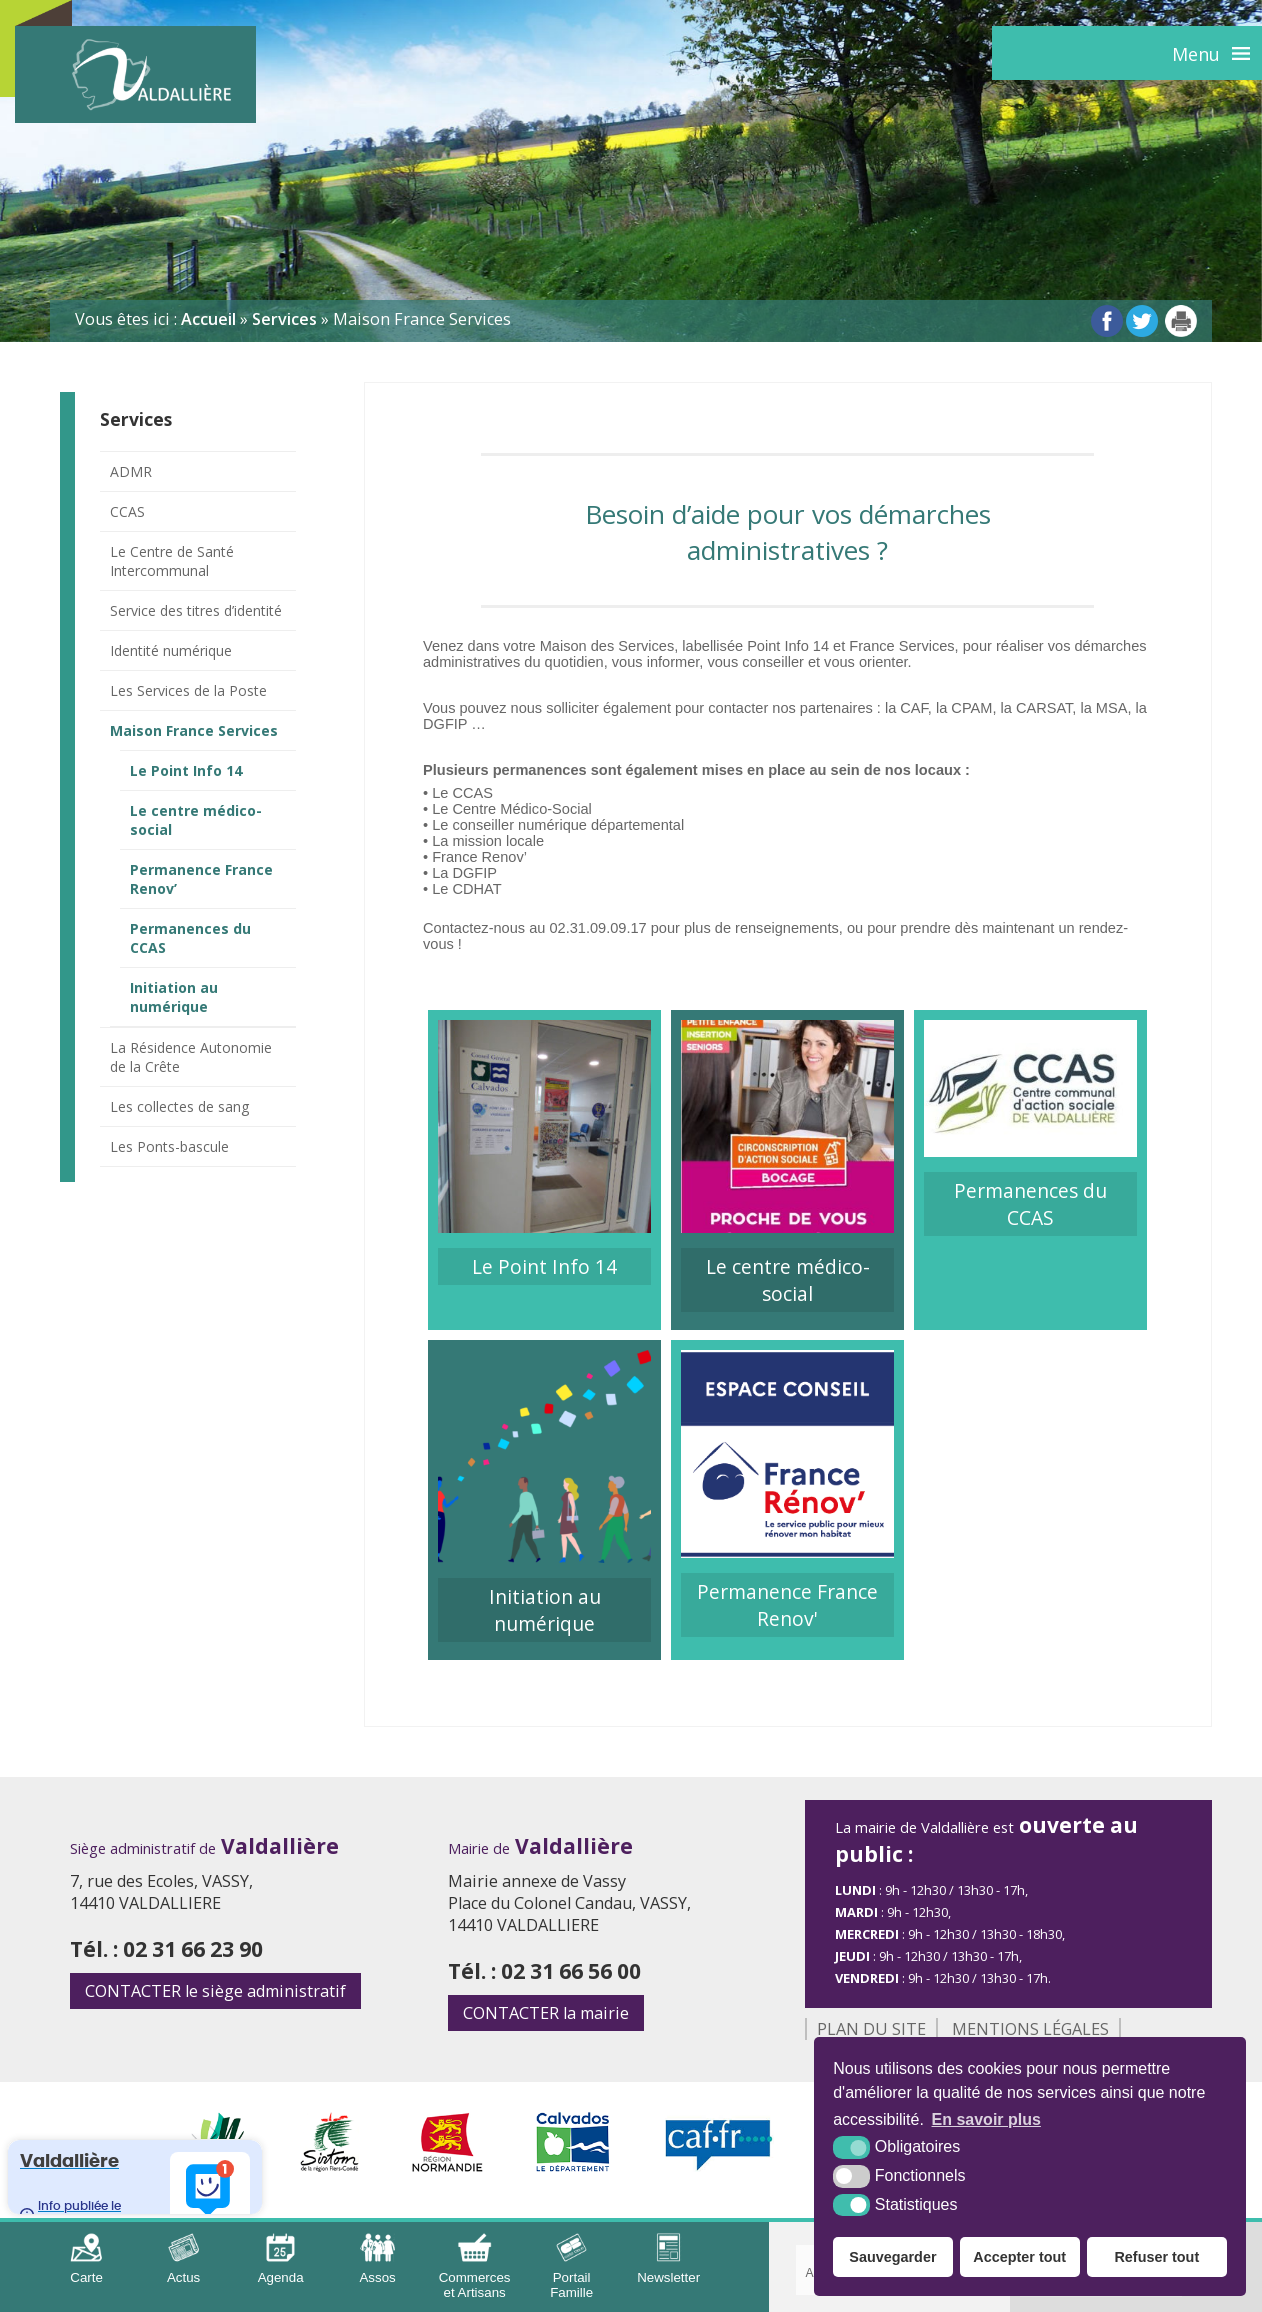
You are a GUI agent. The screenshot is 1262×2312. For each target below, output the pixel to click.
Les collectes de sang (179, 1106)
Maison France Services (194, 730)
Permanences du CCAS (190, 938)
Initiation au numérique (174, 997)
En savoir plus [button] (986, 2119)
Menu (1196, 54)
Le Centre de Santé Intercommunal (172, 561)
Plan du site (871, 2029)
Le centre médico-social (196, 820)
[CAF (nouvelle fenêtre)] (719, 2166)
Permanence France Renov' (787, 1605)
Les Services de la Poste (188, 690)
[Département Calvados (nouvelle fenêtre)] (574, 2166)
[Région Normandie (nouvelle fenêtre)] (447, 2166)
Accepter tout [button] (1019, 2257)
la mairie (546, 2013)
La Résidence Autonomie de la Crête (191, 1057)
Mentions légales (1030, 2029)
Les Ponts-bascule (169, 1146)
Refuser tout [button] (1156, 2257)
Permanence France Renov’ (201, 879)
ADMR (131, 471)
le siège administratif (215, 1991)
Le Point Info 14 (186, 770)
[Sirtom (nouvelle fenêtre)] (329, 2166)
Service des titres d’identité (196, 610)
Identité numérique (171, 650)
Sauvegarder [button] (892, 2257)
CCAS (127, 511)
